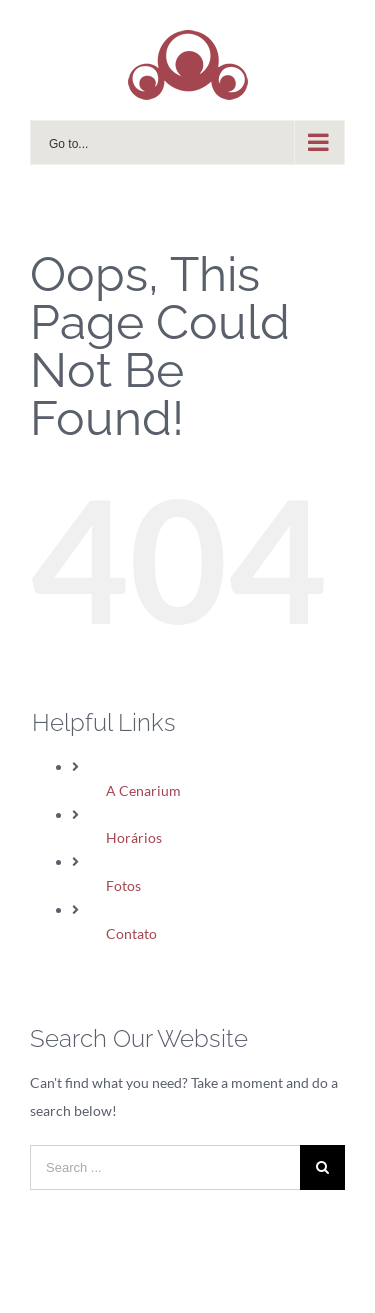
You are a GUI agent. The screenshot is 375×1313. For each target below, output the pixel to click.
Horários (134, 837)
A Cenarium (143, 790)
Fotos (123, 885)
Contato (131, 933)
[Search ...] (165, 1167)
